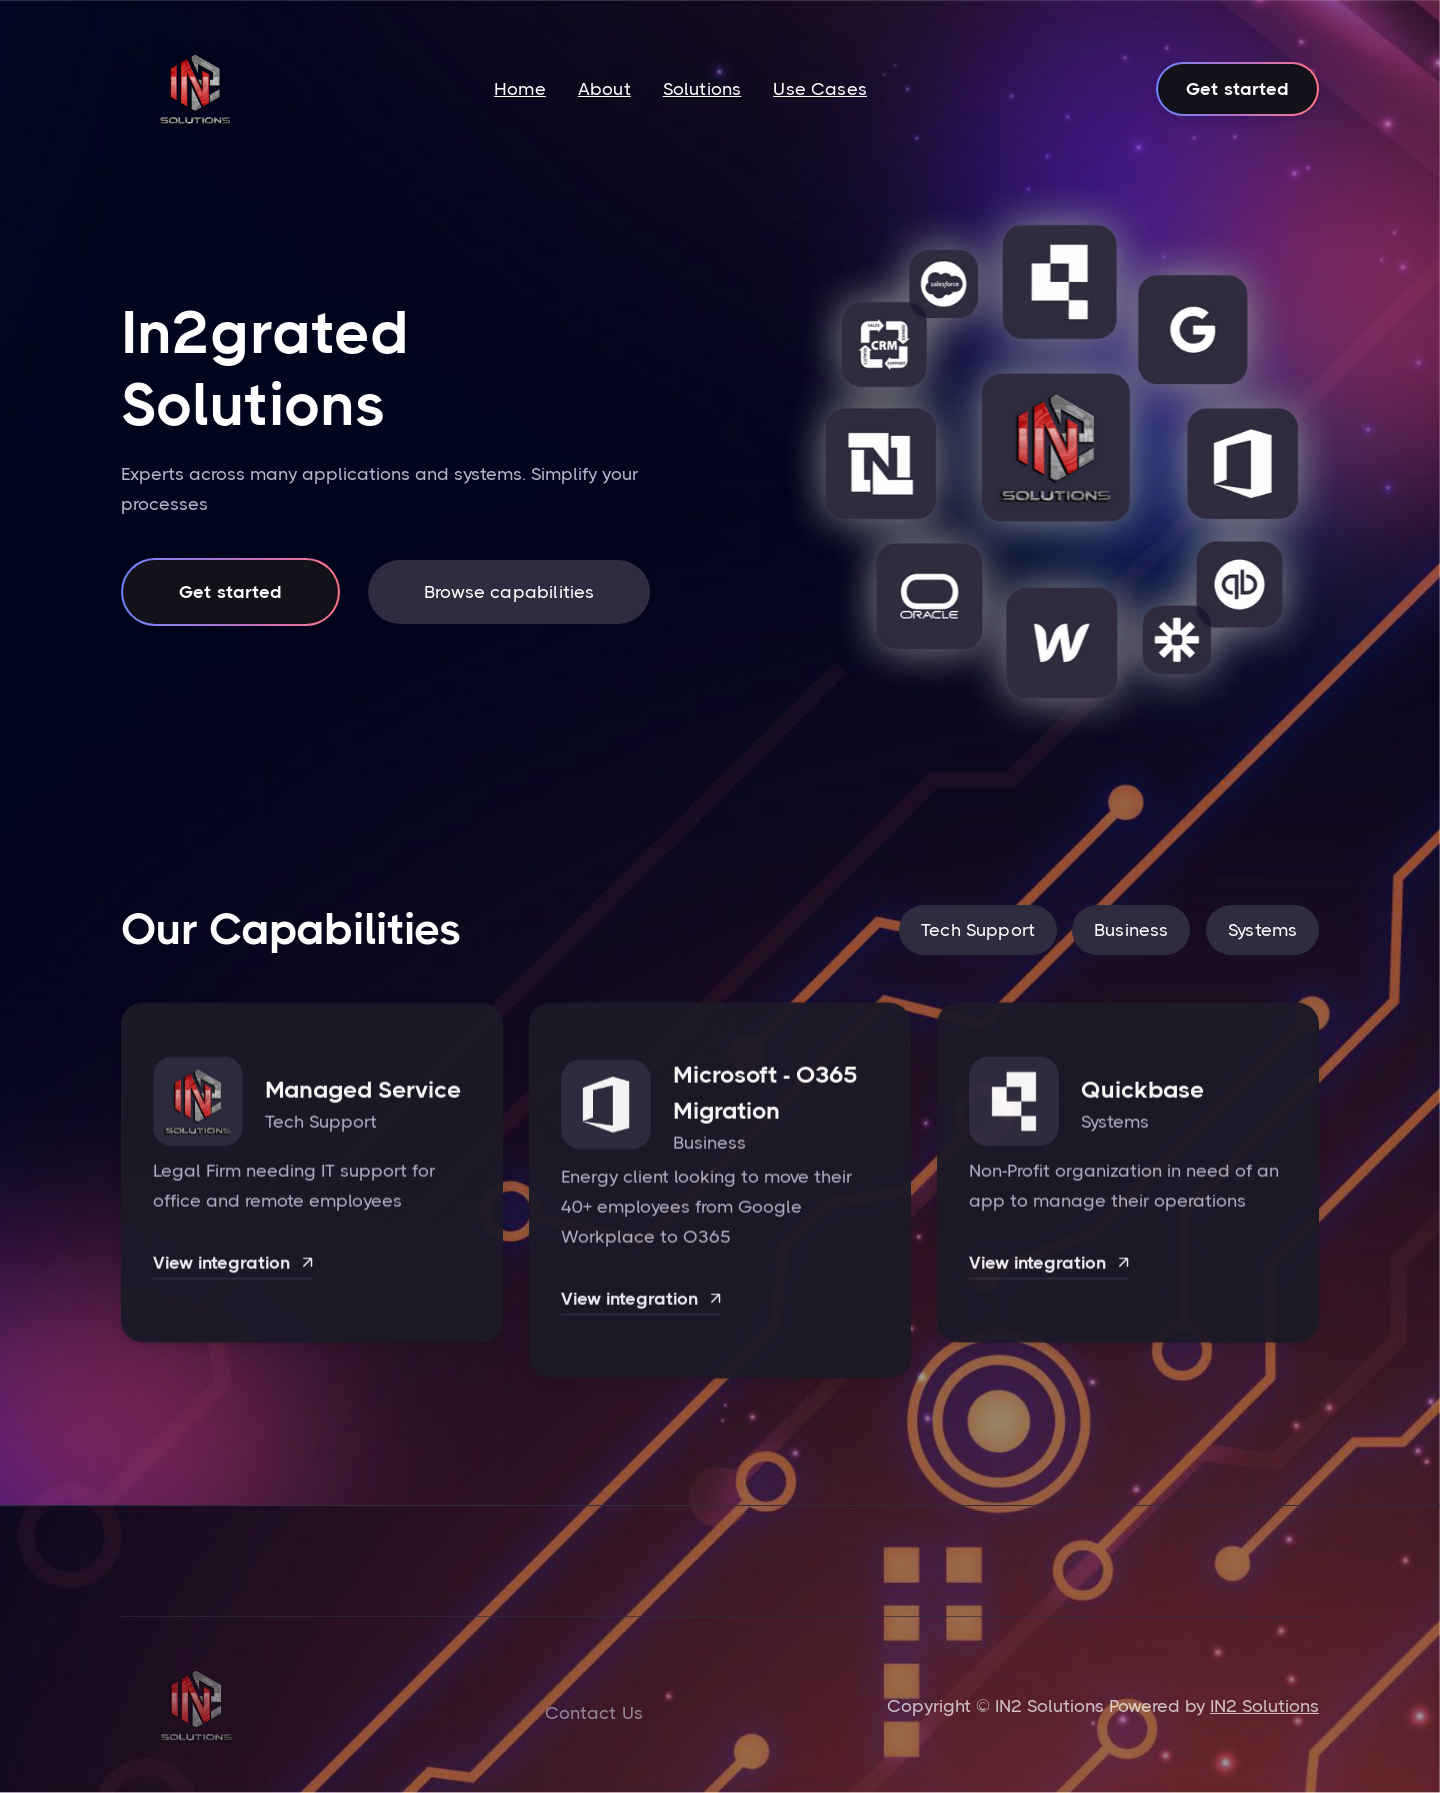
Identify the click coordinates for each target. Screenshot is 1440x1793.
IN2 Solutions (1264, 1706)
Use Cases (820, 89)
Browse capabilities (509, 592)
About (604, 89)
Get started (1237, 89)
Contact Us (594, 1713)
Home (520, 89)
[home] (195, 89)
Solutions (702, 89)
